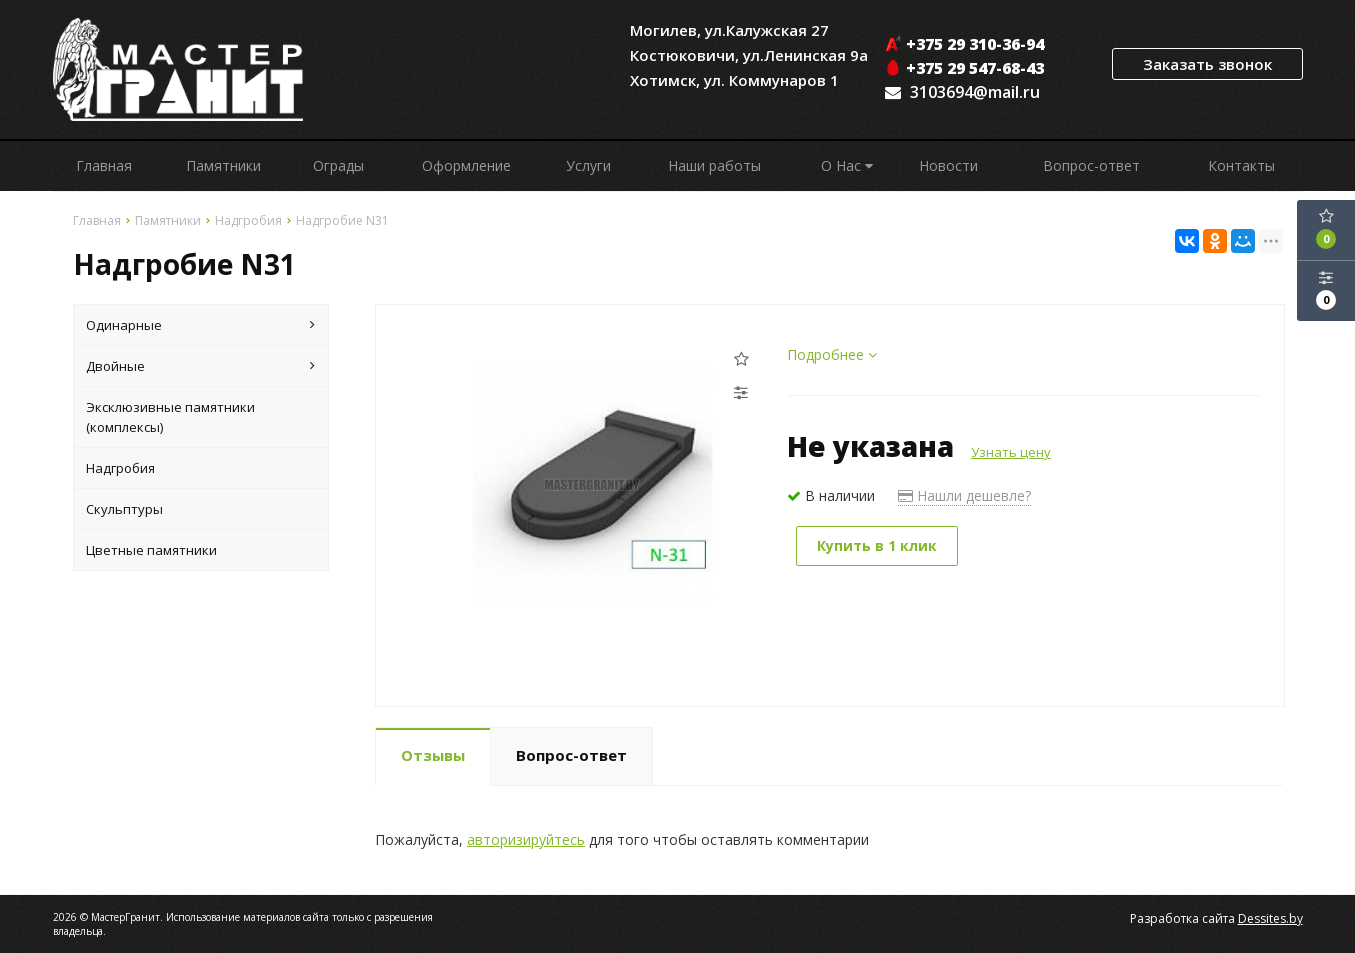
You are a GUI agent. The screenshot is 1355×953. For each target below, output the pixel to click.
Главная (104, 165)
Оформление (466, 165)
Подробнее (832, 354)
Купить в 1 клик (877, 545)
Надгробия (120, 468)
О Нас (847, 165)
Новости (948, 165)
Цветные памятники (151, 550)
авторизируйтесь (526, 839)
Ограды (338, 165)
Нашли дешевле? (964, 495)
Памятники (223, 165)
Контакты (1241, 165)
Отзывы (433, 755)
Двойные (200, 366)
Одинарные (200, 325)
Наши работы (714, 165)
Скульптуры (124, 509)
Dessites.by (1270, 918)
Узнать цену (1011, 452)
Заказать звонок (1207, 64)
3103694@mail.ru (975, 92)
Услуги (588, 165)
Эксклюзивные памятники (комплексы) (170, 417)
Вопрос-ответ (1091, 165)
